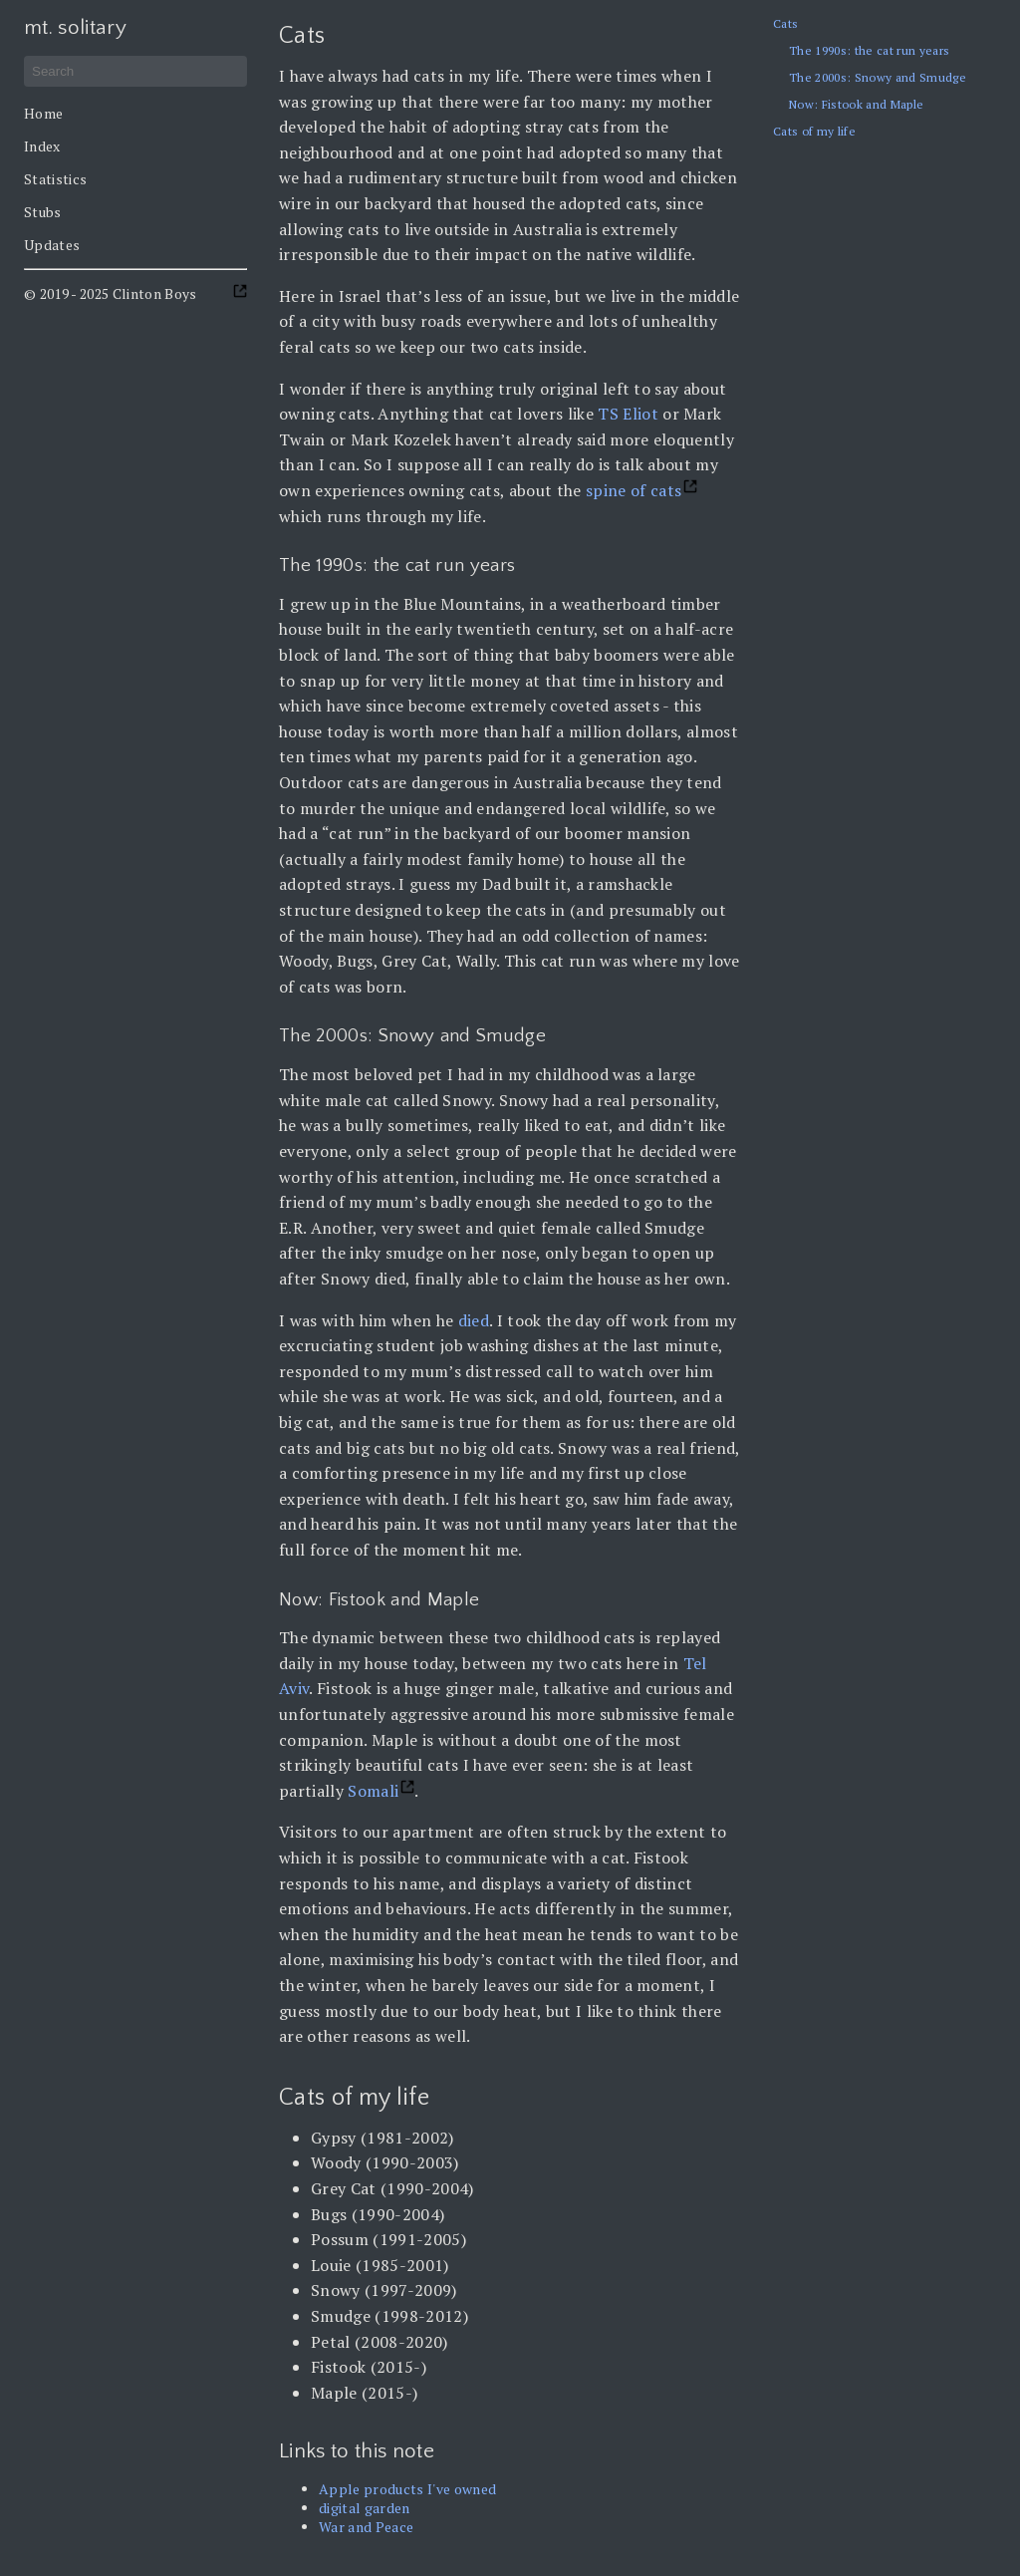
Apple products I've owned (407, 2488)
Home (43, 113)
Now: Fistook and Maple (856, 104)
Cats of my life (814, 131)
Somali (373, 1791)
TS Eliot (628, 414)
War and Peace (366, 2526)
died (473, 1320)
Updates (52, 244)
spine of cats (633, 490)
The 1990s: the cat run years (869, 50)
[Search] (135, 71)
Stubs (43, 211)
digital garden (364, 2507)
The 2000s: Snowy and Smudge (877, 77)
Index (42, 146)
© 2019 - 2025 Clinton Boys (110, 293)
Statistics (55, 178)
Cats (785, 23)
